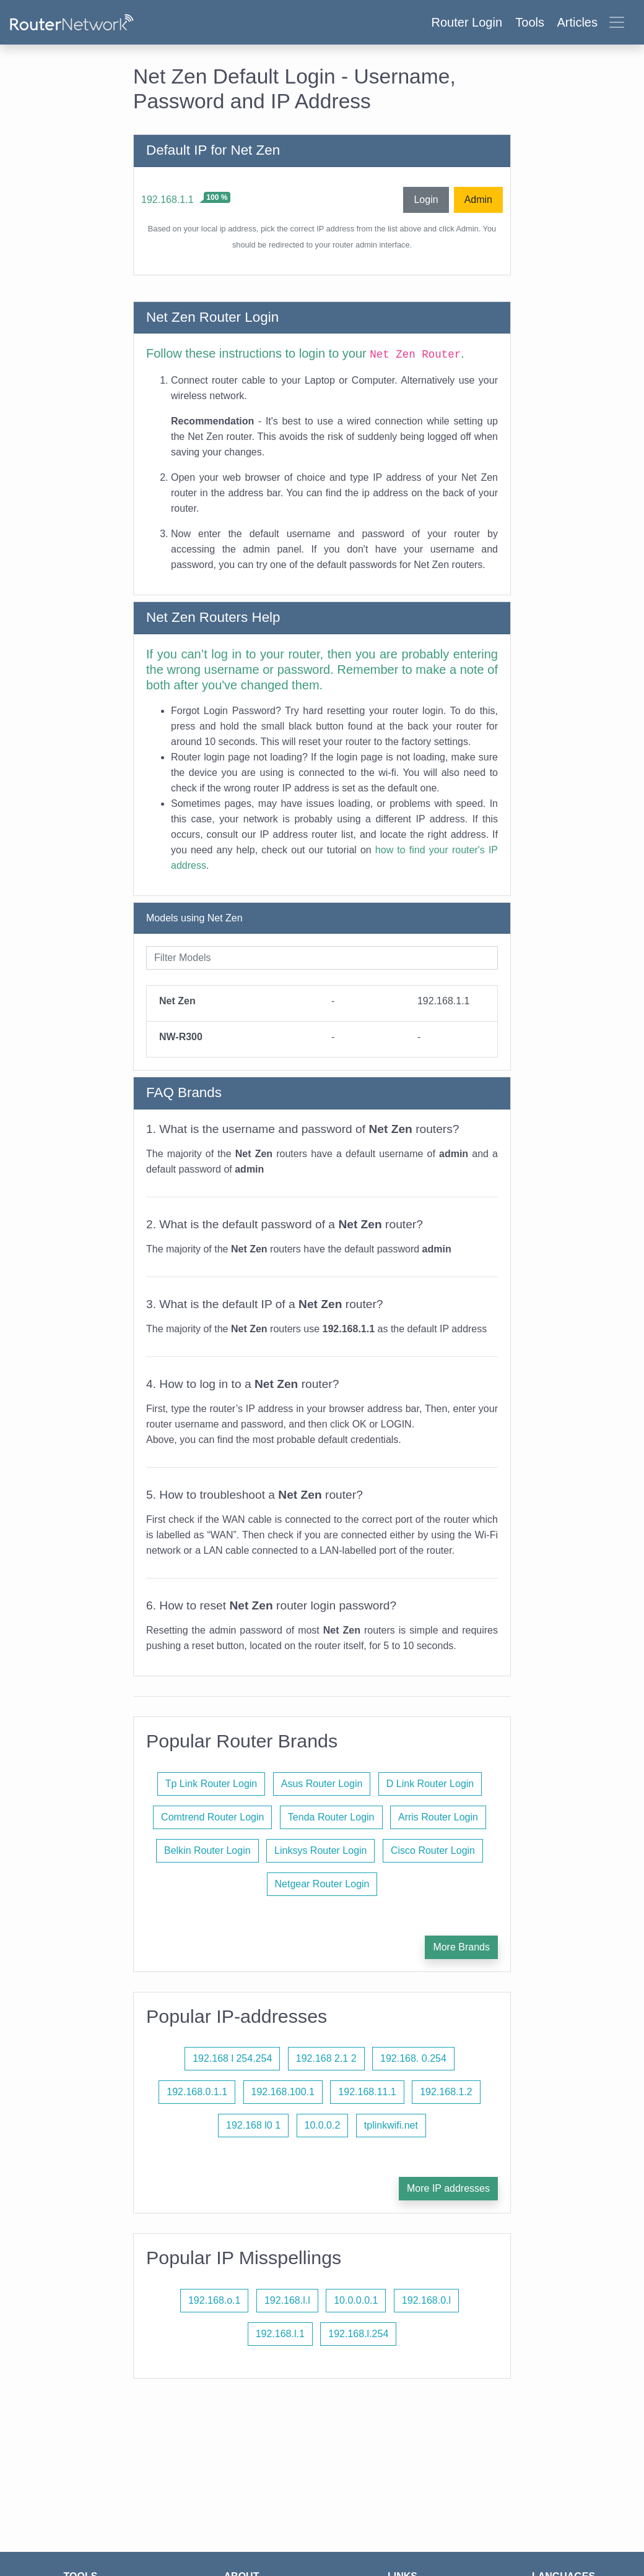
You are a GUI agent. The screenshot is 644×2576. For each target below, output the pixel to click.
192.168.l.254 (358, 2333)
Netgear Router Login (322, 1884)
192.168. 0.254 (413, 2058)
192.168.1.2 (446, 2092)
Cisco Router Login (433, 1850)
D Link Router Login (430, 1783)
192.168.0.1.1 (197, 2092)
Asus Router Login (322, 1783)
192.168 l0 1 (253, 2125)
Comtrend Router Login (212, 1817)
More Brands (461, 1947)
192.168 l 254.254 (232, 2058)
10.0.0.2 (323, 2125)
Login (426, 199)
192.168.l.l (287, 2300)
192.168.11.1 (367, 2092)
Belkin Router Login (207, 1850)
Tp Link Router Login (211, 1783)
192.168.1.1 (167, 199)
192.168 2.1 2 (326, 2058)
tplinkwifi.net (391, 2125)
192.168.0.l (426, 2300)
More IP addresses (448, 2188)
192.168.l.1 (280, 2333)
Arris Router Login (438, 1817)
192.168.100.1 (283, 2092)
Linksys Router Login (320, 1850)
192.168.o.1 (214, 2300)
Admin (478, 199)
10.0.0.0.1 (356, 2300)
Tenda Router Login (331, 1817)
